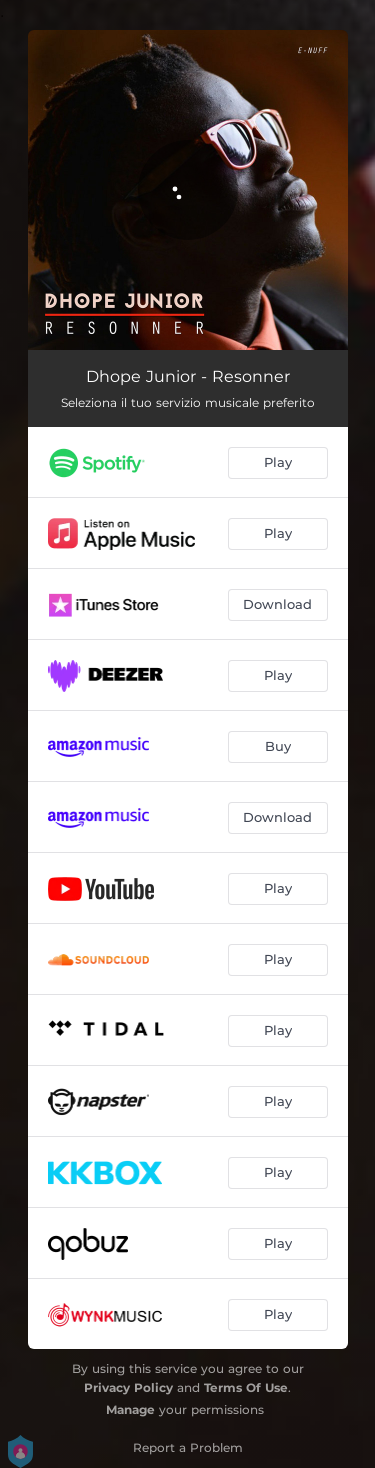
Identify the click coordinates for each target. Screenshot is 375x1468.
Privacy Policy (128, 1387)
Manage (130, 1409)
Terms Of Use (246, 1387)
